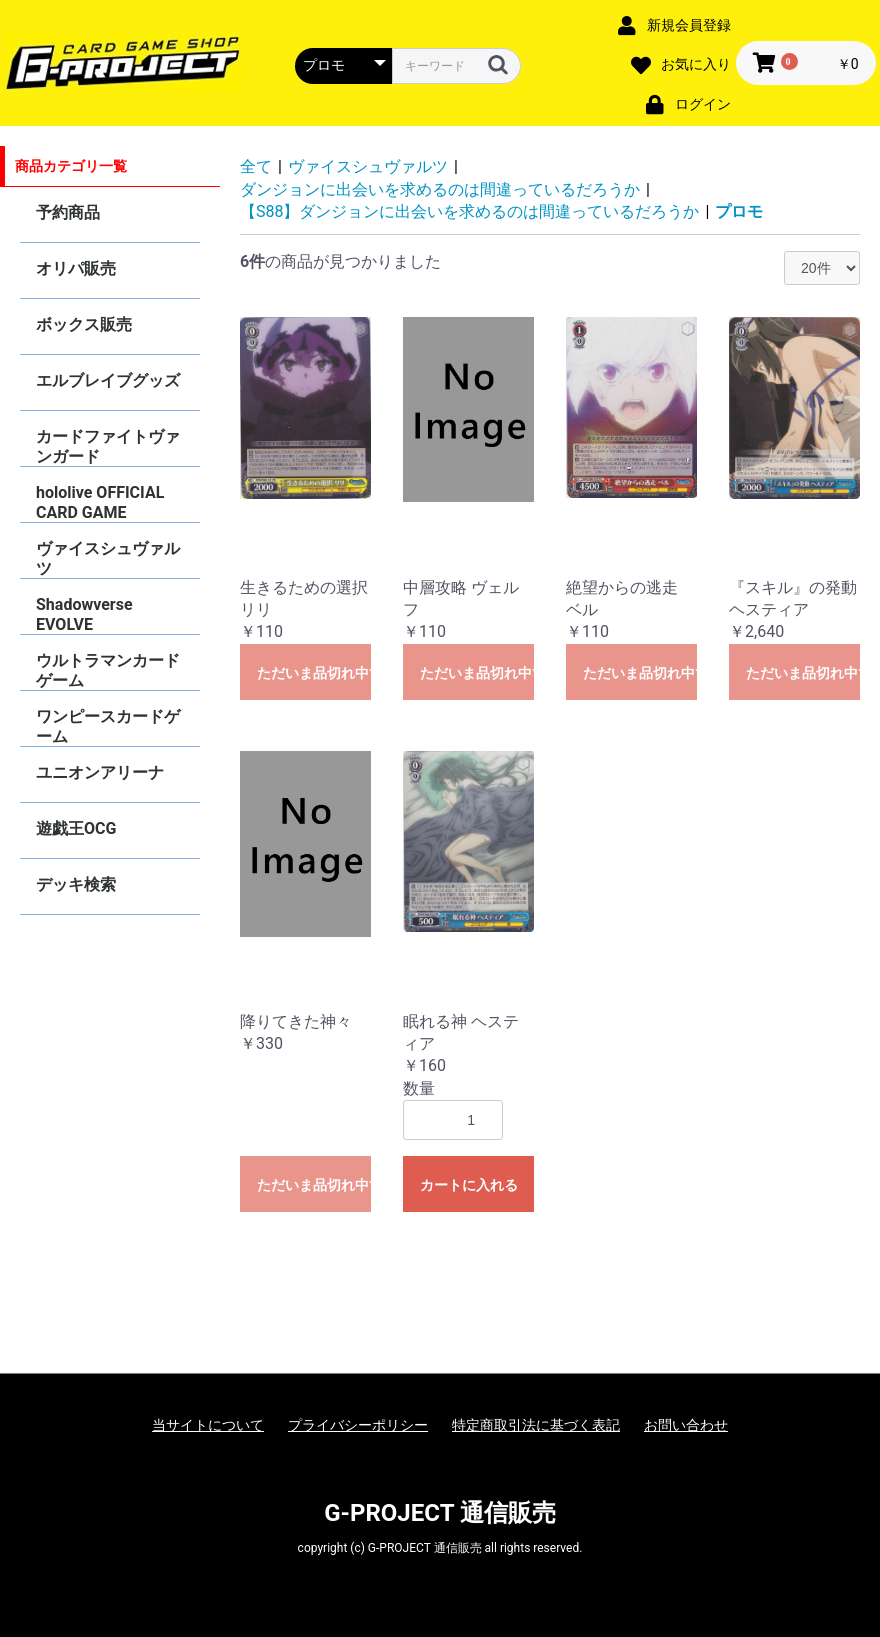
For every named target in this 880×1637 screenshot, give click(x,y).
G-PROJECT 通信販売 (440, 1513)
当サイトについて (208, 1425)
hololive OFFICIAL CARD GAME (100, 502)
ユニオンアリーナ (100, 772)
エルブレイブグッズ (108, 380)
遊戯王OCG (76, 828)
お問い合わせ (686, 1425)
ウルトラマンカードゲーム (108, 670)
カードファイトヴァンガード (108, 446)
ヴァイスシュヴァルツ (108, 558)
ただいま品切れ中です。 (314, 673)
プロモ (739, 211)
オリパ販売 (76, 268)
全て (256, 166)
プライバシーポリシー (358, 1425)
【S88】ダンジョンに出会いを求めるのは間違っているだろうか (469, 211)
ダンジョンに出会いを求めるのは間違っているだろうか (440, 189)
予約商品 (68, 212)
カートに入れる (469, 1185)
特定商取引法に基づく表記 (536, 1425)
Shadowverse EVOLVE (84, 614)
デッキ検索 (76, 884)
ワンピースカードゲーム (108, 726)
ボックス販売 (84, 324)
